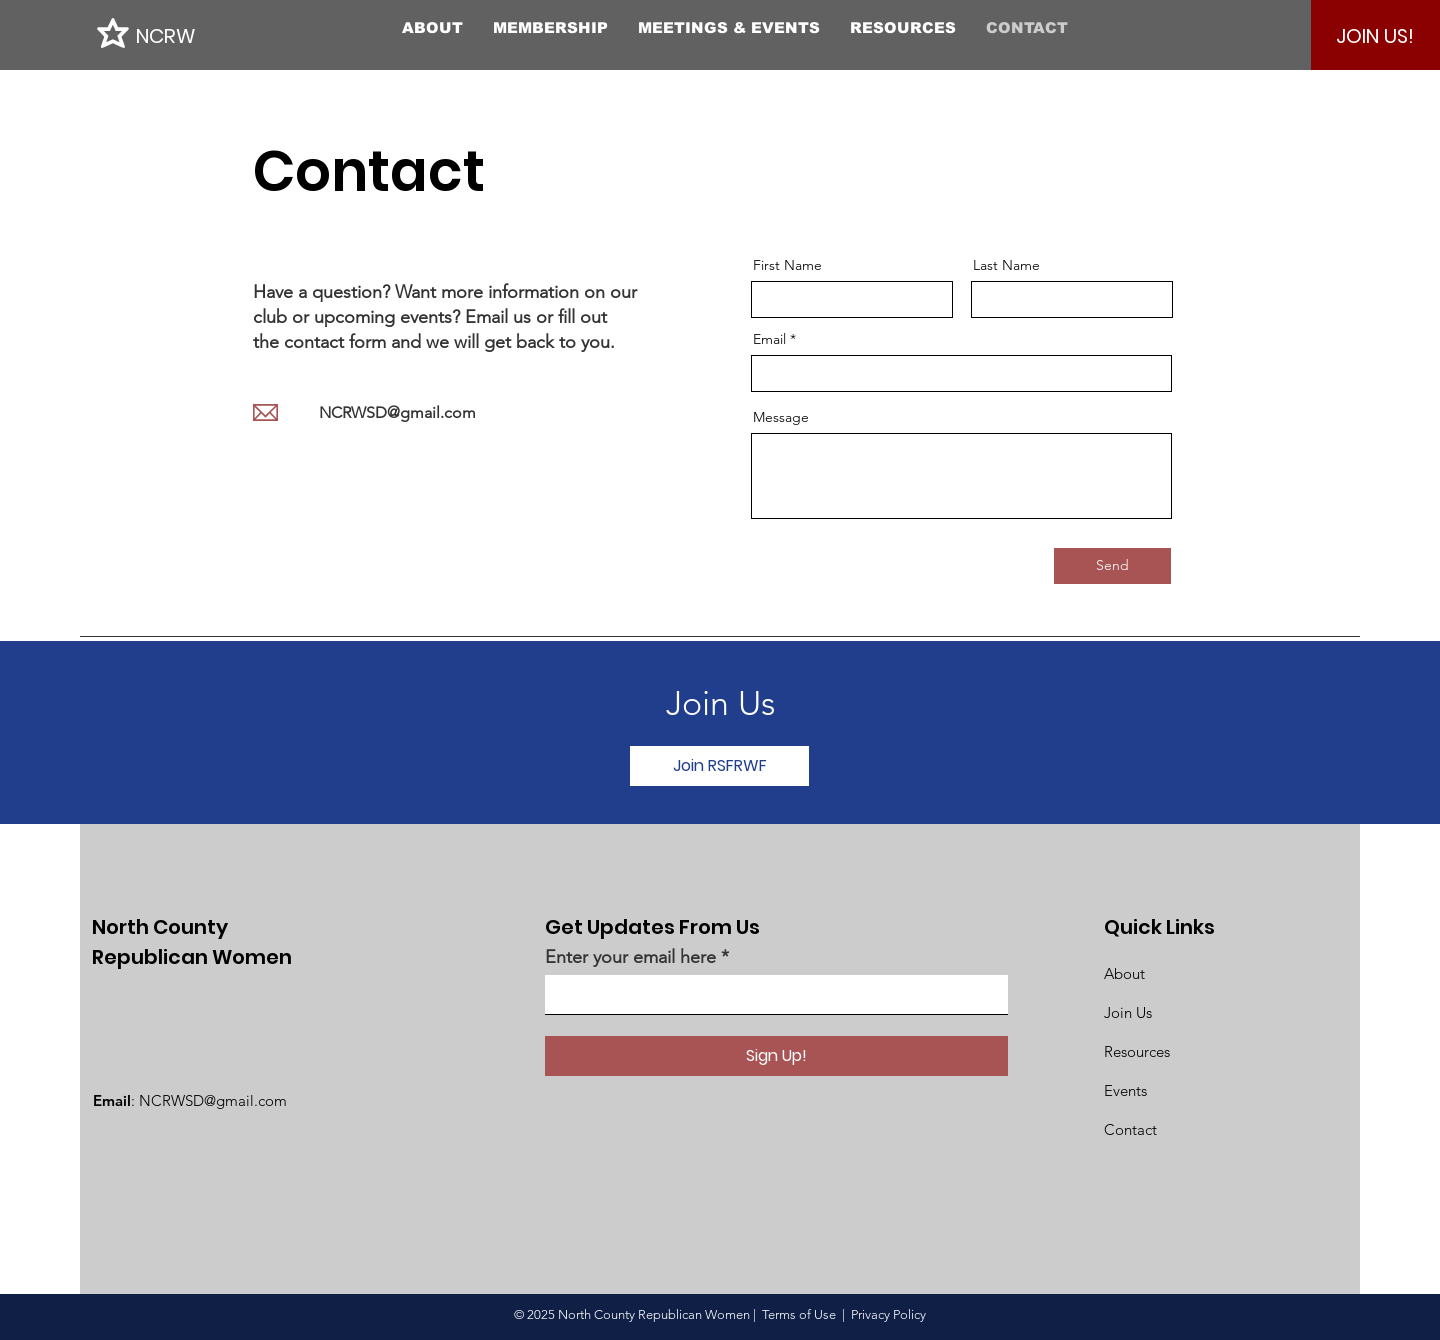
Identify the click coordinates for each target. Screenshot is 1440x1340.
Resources (1137, 1051)
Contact (1130, 1129)
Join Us (1128, 1012)
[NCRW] (226, 35)
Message (781, 417)
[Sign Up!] (776, 1056)
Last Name (1006, 265)
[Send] (1112, 566)
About (1124, 973)
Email (769, 339)
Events (1125, 1090)
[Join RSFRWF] (719, 766)
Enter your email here (630, 957)
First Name (787, 265)
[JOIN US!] (1375, 36)
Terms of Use (799, 1314)
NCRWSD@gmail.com (397, 412)
